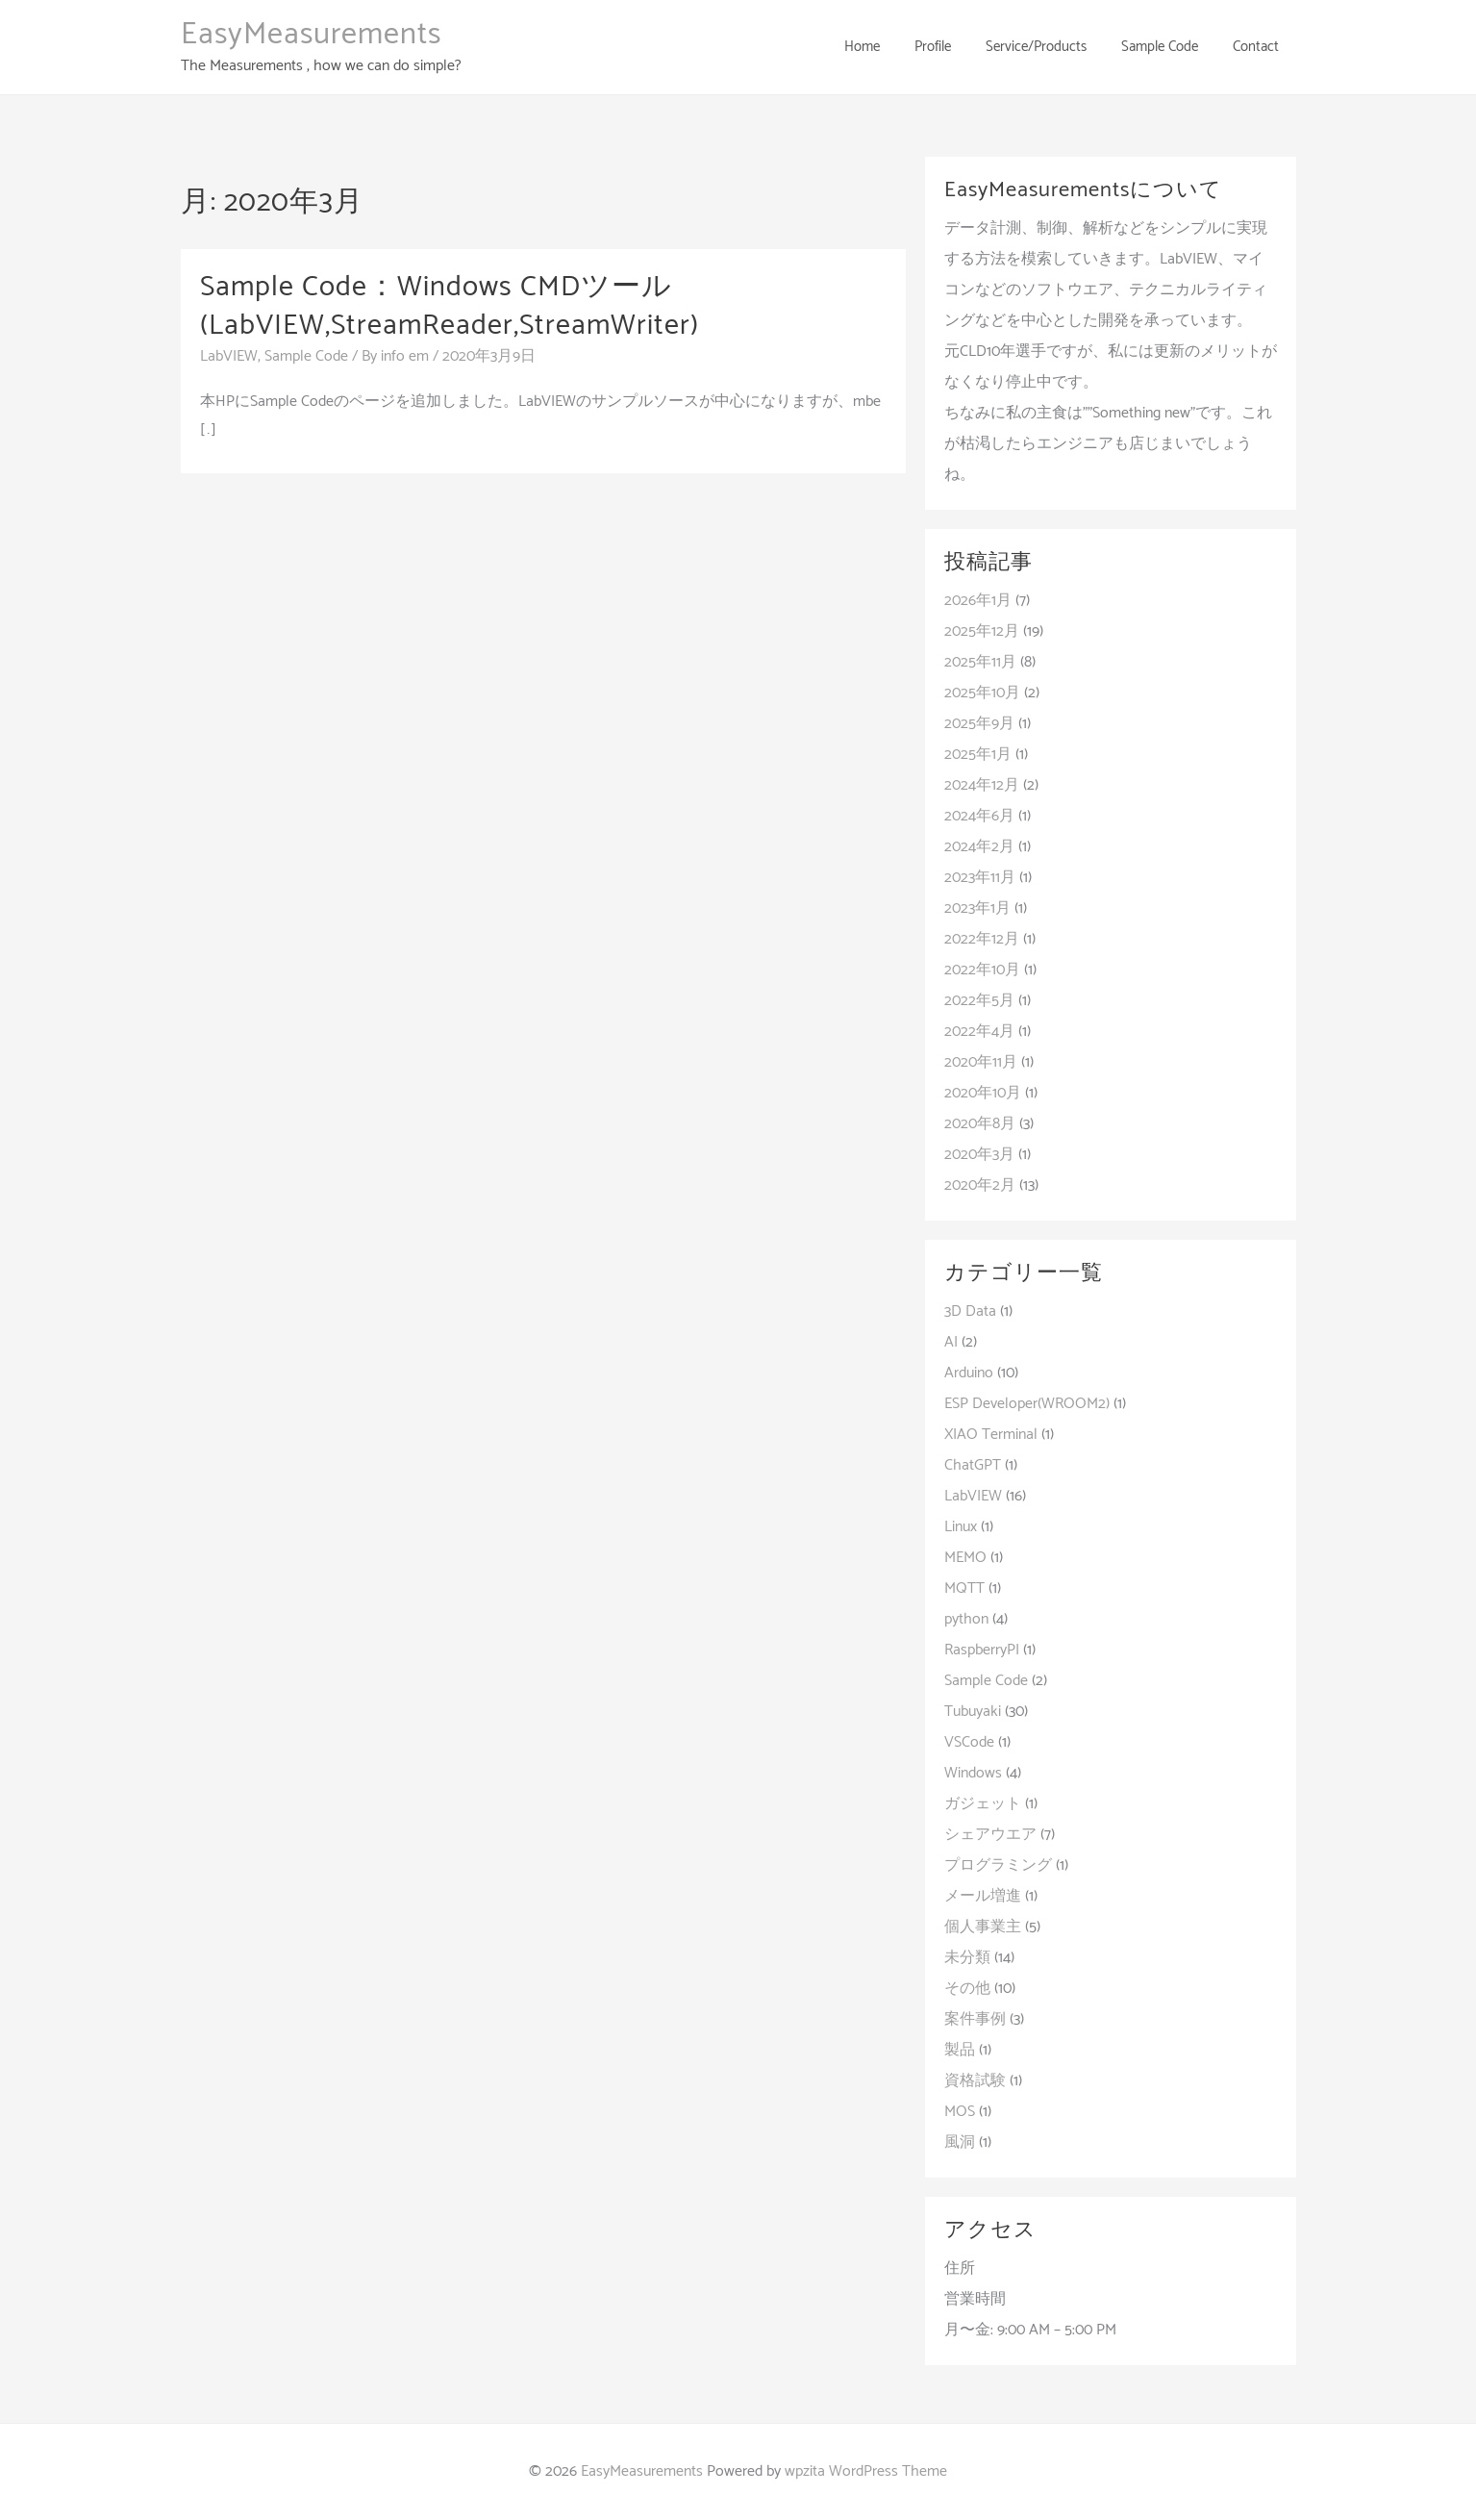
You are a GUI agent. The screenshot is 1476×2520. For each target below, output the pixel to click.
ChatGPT (972, 1465)
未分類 (967, 1958)
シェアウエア (990, 1835)
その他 (967, 1989)
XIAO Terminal (991, 1435)
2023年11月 (979, 878)
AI (951, 1342)
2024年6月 (979, 816)
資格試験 (975, 2081)
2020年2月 (979, 1185)
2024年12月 (981, 785)
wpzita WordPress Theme (866, 2471)
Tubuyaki (972, 1712)
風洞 (959, 2142)
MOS (959, 2112)
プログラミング (998, 1865)
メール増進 (982, 1896)
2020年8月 (979, 1124)
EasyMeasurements (311, 35)
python (966, 1619)
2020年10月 (982, 1093)
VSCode (969, 1742)
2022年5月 (979, 1001)
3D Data (970, 1311)
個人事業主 (982, 1927)
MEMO (965, 1558)
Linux (960, 1527)
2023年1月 (977, 908)
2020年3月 (979, 1155)
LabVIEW (229, 355)
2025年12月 (981, 631)
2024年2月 (979, 847)
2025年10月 (982, 693)
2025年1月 (978, 755)
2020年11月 (980, 1062)
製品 (959, 2050)
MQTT (964, 1588)
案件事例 (975, 2019)
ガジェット (982, 1804)
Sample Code (306, 355)
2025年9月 (979, 724)
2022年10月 (982, 970)
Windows (973, 1773)
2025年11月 (980, 662)
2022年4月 (979, 1032)
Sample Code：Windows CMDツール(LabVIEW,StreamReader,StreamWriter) (450, 306)
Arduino (968, 1373)
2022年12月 (981, 939)
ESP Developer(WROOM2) (1027, 1404)
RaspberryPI (981, 1650)
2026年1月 (978, 601)
